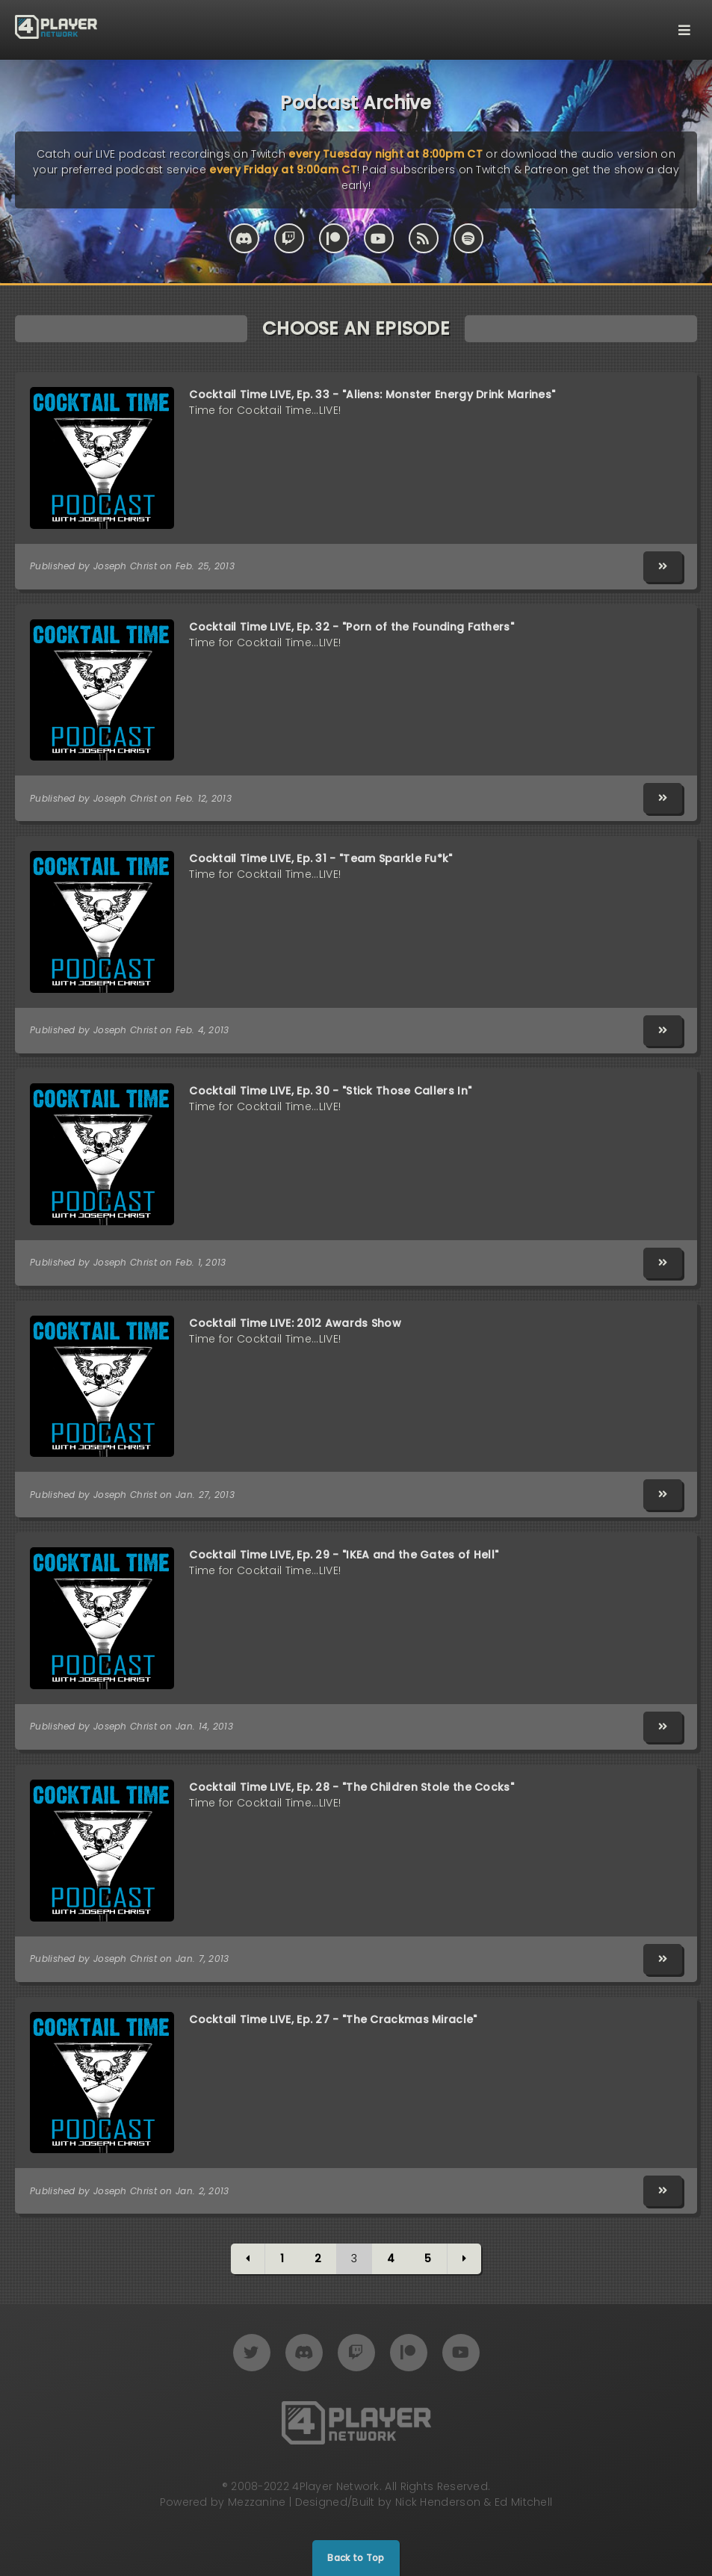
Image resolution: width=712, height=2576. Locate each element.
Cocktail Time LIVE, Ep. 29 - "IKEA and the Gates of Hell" (343, 1554)
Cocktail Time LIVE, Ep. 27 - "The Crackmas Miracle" (333, 2019)
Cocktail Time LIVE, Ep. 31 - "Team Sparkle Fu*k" (320, 858)
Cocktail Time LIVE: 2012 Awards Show (295, 1323)
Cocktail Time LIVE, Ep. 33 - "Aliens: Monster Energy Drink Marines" (372, 394)
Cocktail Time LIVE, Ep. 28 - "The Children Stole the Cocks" (351, 1787)
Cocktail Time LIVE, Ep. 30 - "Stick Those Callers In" (330, 1090)
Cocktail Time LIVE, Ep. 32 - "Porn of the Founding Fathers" (351, 626)
